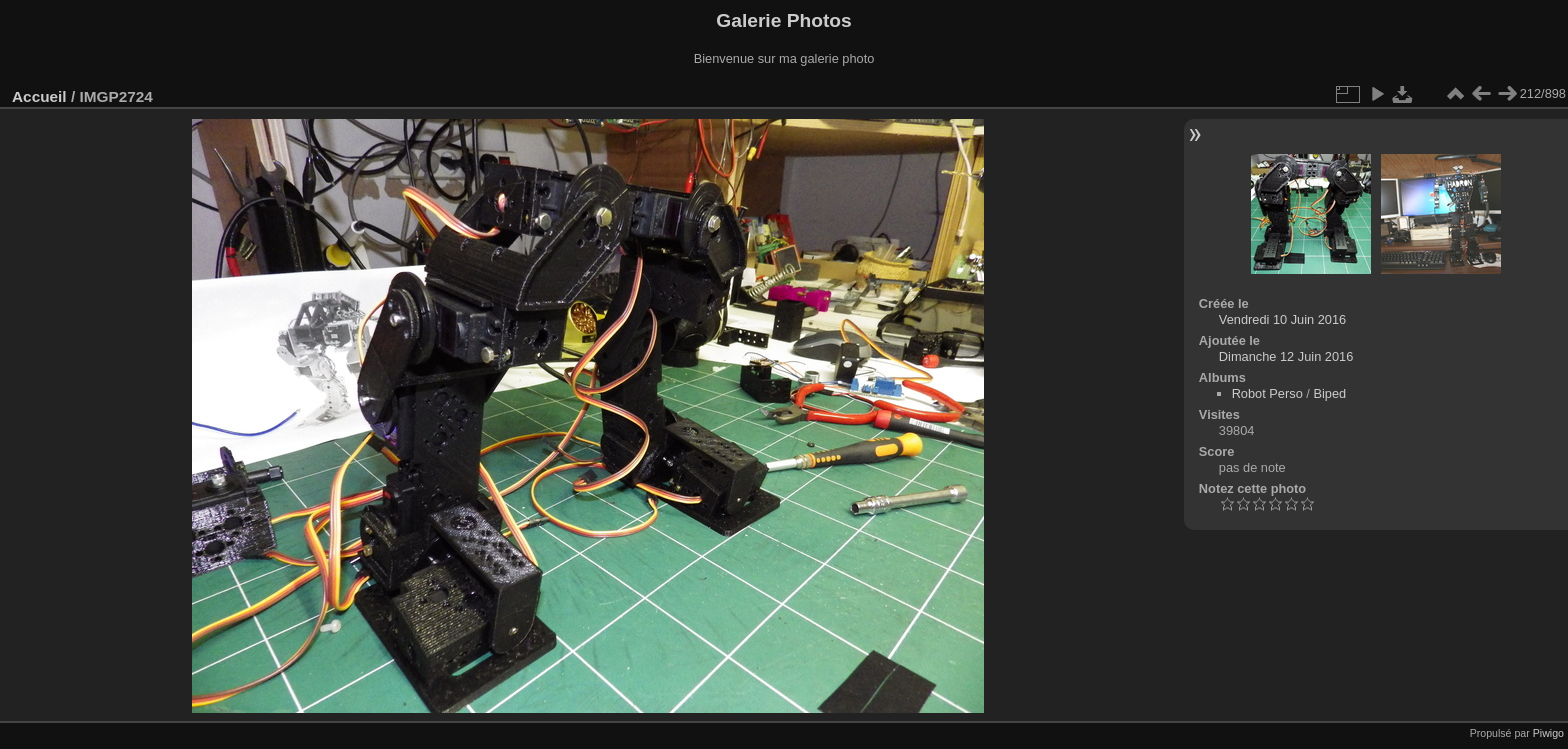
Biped (1329, 393)
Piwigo (1548, 733)
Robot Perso (1267, 393)
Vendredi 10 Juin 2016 (1282, 319)
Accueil (39, 96)
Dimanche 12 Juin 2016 (1286, 356)
